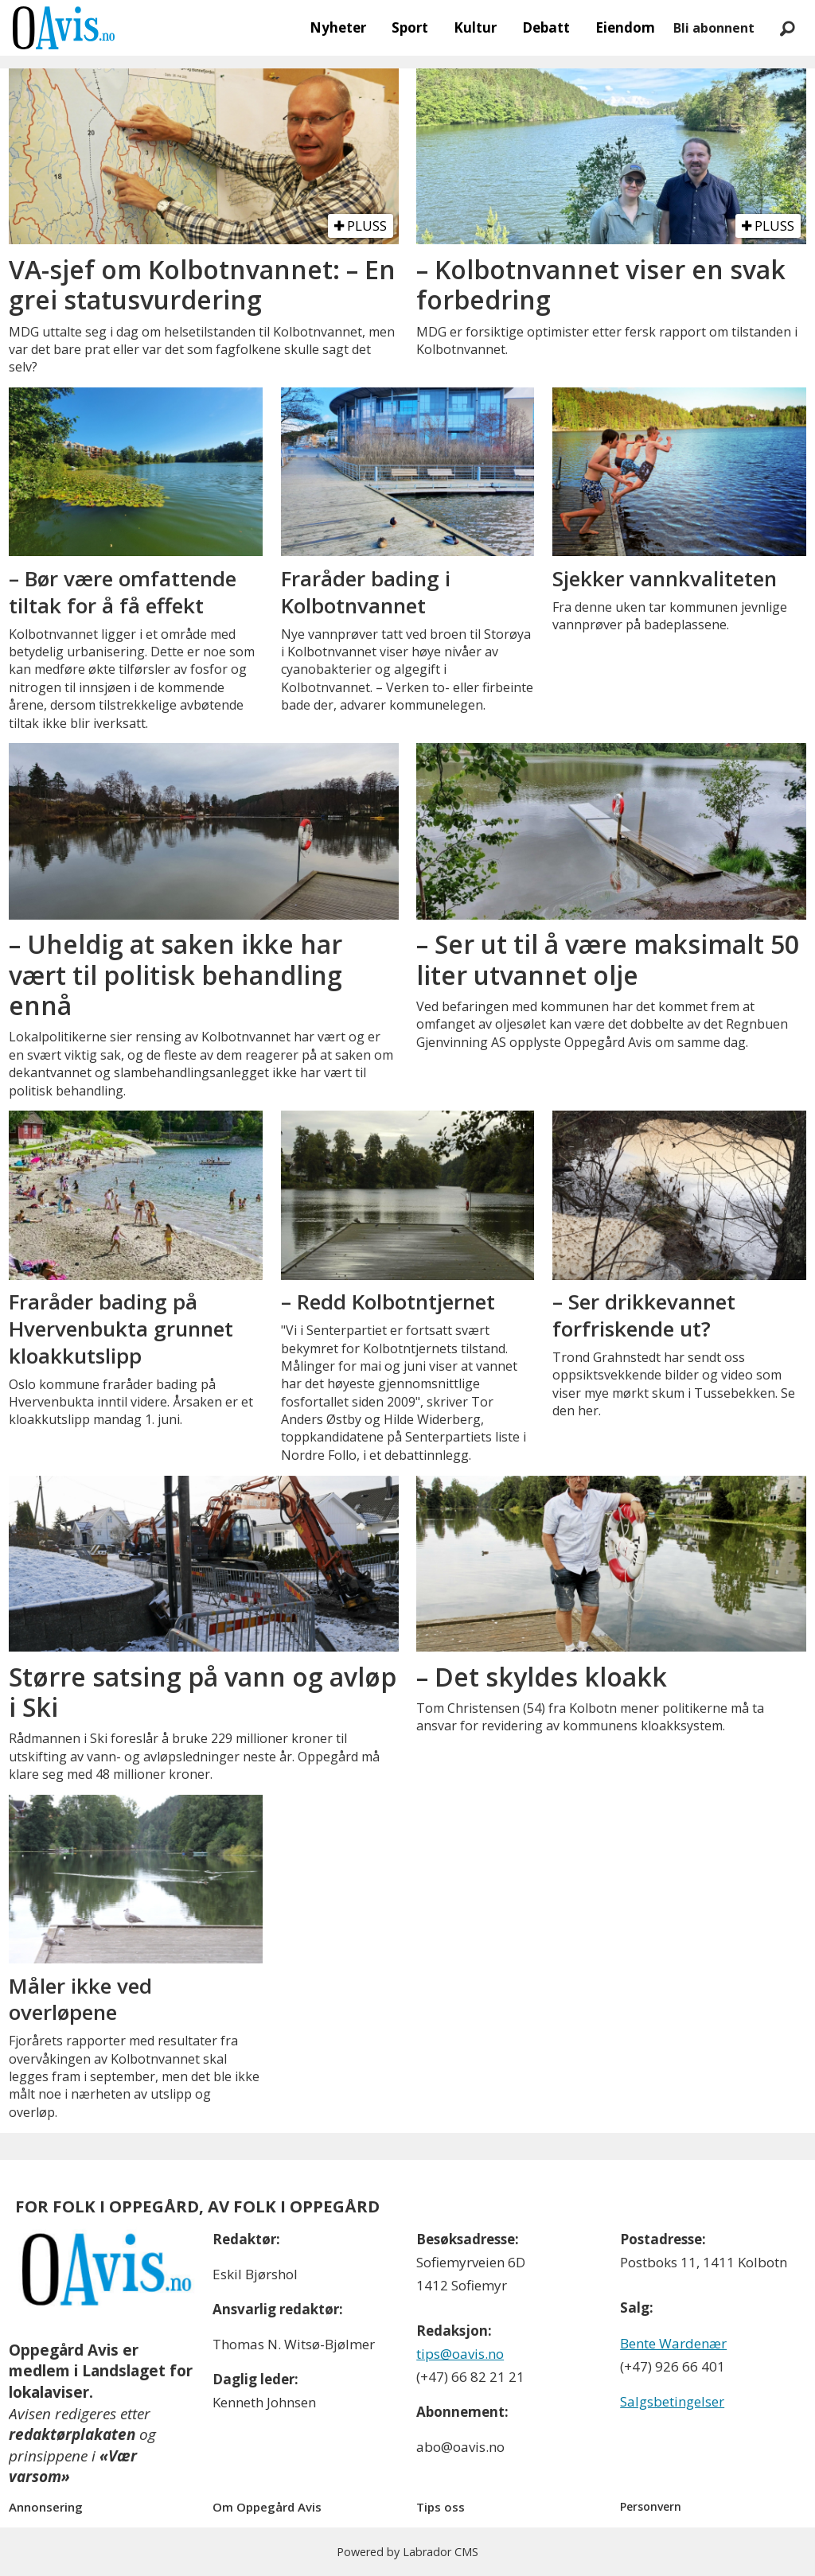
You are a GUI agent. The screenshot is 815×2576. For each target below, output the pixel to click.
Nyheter (338, 27)
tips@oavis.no (460, 2353)
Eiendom (625, 27)
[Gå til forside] (64, 27)
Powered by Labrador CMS (407, 2551)
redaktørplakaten (72, 2434)
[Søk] (787, 28)
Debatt (546, 27)
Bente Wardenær (673, 2343)
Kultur (475, 27)
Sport (410, 27)
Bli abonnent (714, 28)
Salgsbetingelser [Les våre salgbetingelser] (672, 2401)
